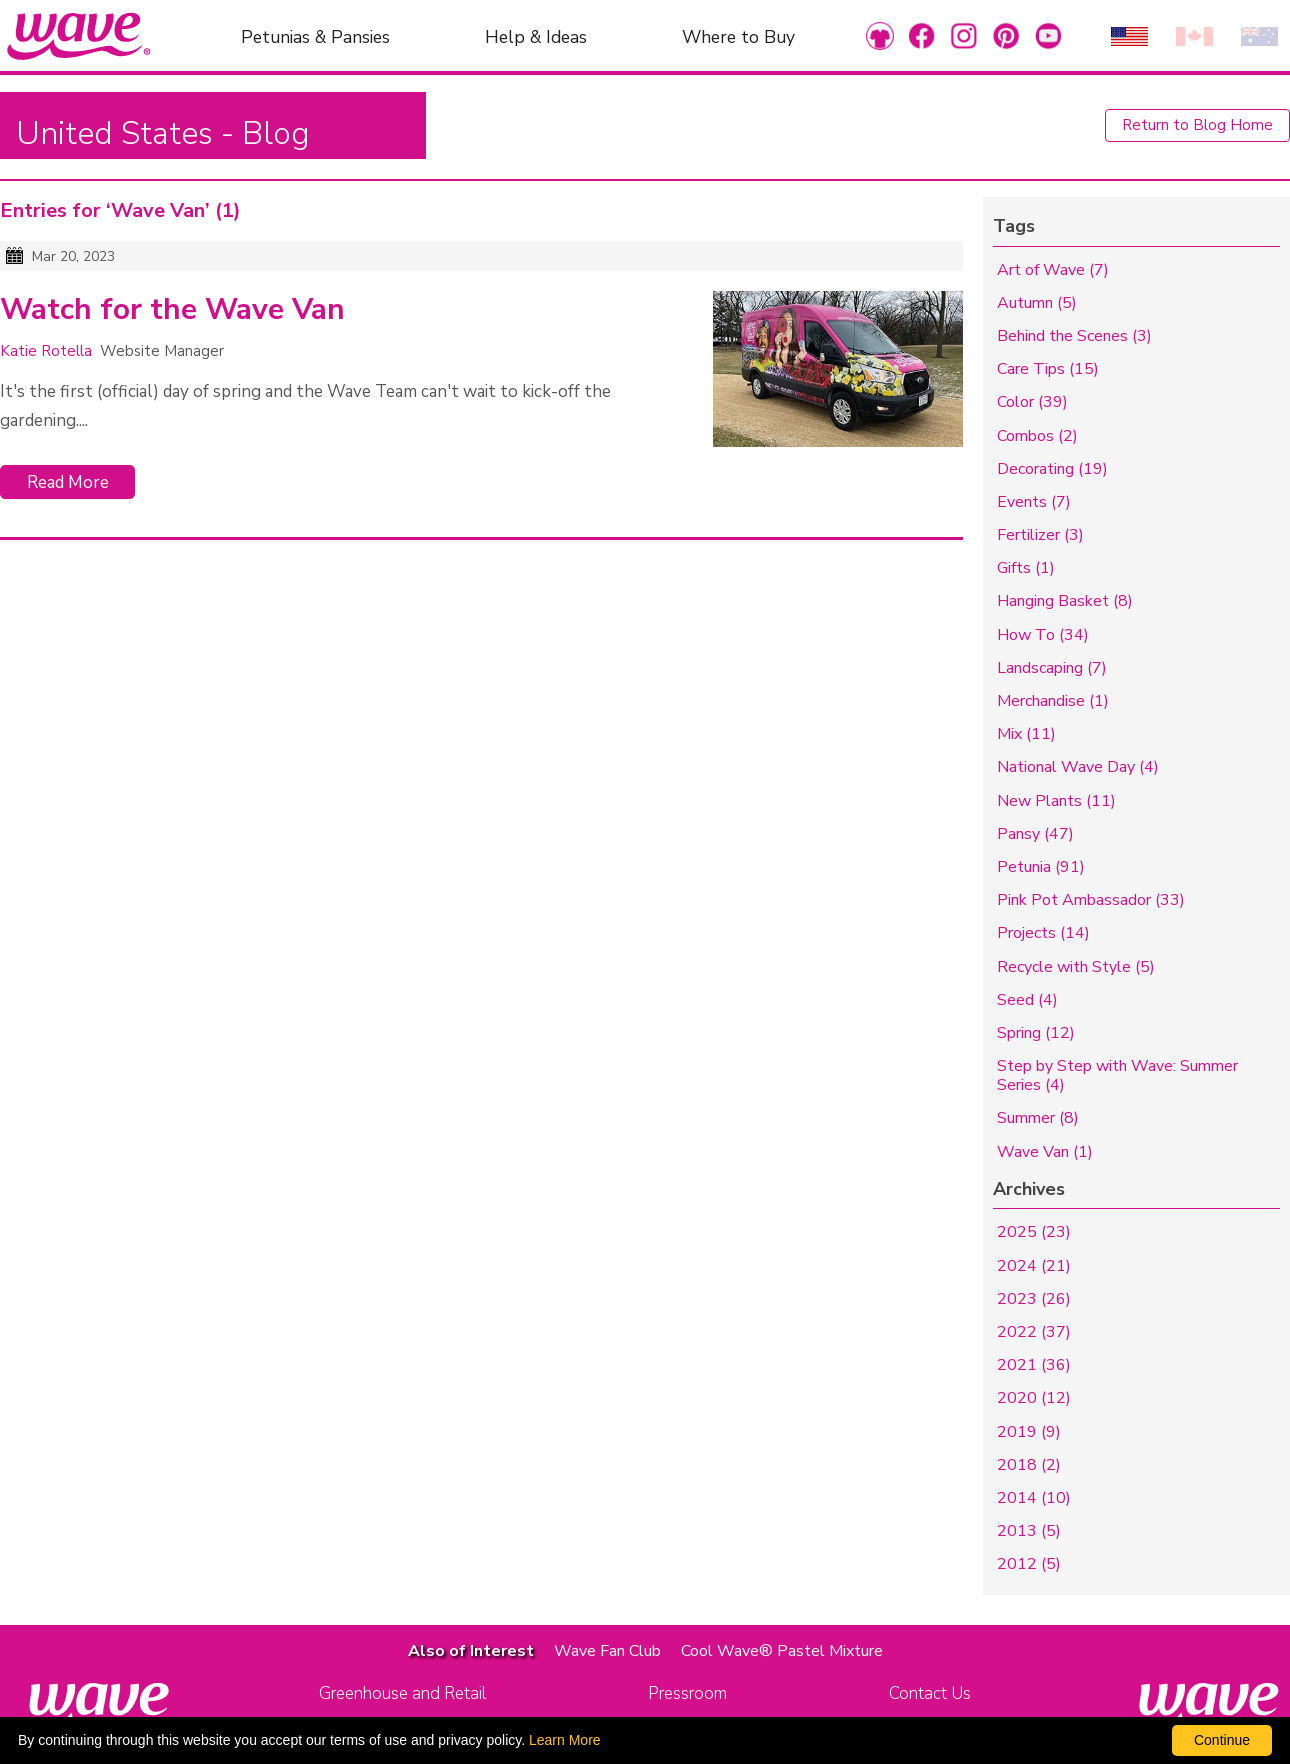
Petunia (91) (1041, 867)
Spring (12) (1036, 1033)
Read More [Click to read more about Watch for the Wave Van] (68, 482)
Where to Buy (738, 36)
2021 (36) (1034, 1365)
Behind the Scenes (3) (1074, 336)
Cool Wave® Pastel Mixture (782, 1651)
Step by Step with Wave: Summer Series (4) (1117, 1075)
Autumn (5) (1037, 303)
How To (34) (1043, 635)
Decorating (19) (1052, 469)
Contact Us (930, 1693)
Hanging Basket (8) (1065, 601)
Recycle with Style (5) (1076, 967)
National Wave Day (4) (1078, 767)
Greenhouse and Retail (402, 1693)
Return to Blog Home (1197, 125)
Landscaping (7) (1052, 668)
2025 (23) (1034, 1232)
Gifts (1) (1026, 568)
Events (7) (1034, 502)
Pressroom (687, 1693)
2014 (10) (1034, 1498)
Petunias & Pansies (315, 36)
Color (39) (1032, 402)
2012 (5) (1029, 1564)
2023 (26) (1034, 1299)
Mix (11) (1026, 734)
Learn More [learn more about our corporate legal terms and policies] (565, 1740)
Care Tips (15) (1048, 369)
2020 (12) (1034, 1398)
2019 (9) (1029, 1432)
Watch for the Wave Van (172, 310)
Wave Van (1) (1045, 1152)
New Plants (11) (1056, 801)
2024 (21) (1034, 1266)
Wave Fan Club (607, 1651)
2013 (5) (1029, 1531)
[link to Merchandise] (880, 35)
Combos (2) (1037, 436)
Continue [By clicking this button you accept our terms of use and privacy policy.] (1222, 1740)
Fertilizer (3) (1040, 535)
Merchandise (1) (1053, 701)
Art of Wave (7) (1053, 270)
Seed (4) (1027, 1000)
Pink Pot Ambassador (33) (1091, 900)
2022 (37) (1034, 1332)
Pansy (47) (1035, 834)
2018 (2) (1029, 1465)
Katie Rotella (46, 351)
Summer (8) (1038, 1118)
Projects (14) (1043, 933)
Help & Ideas (536, 36)
